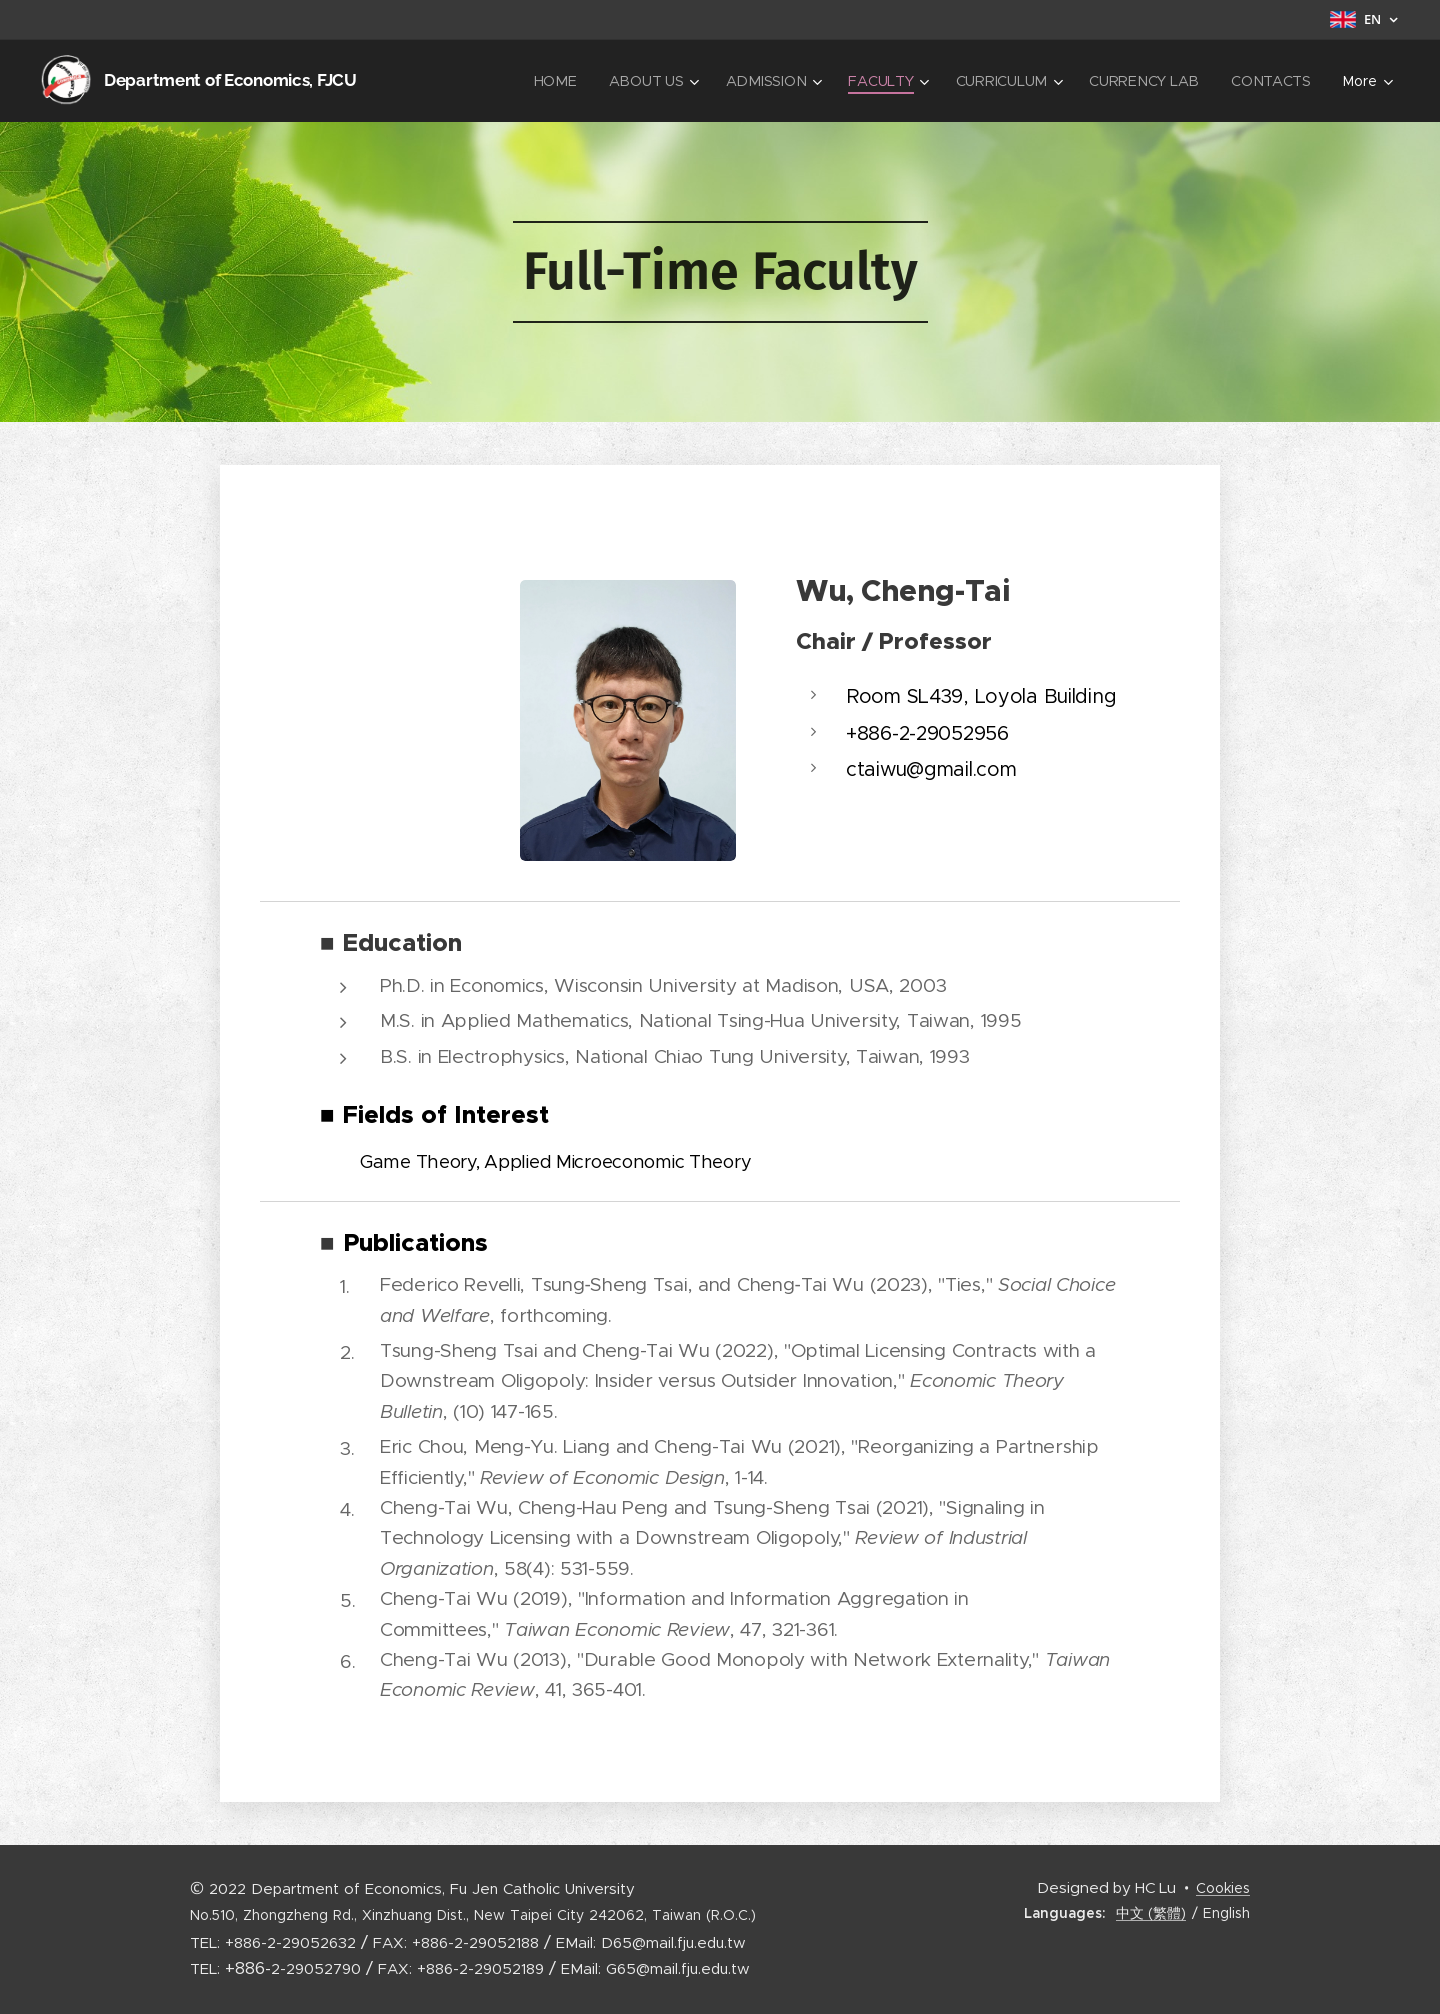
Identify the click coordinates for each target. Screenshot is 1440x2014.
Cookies (1223, 1888)
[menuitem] (565, 81)
